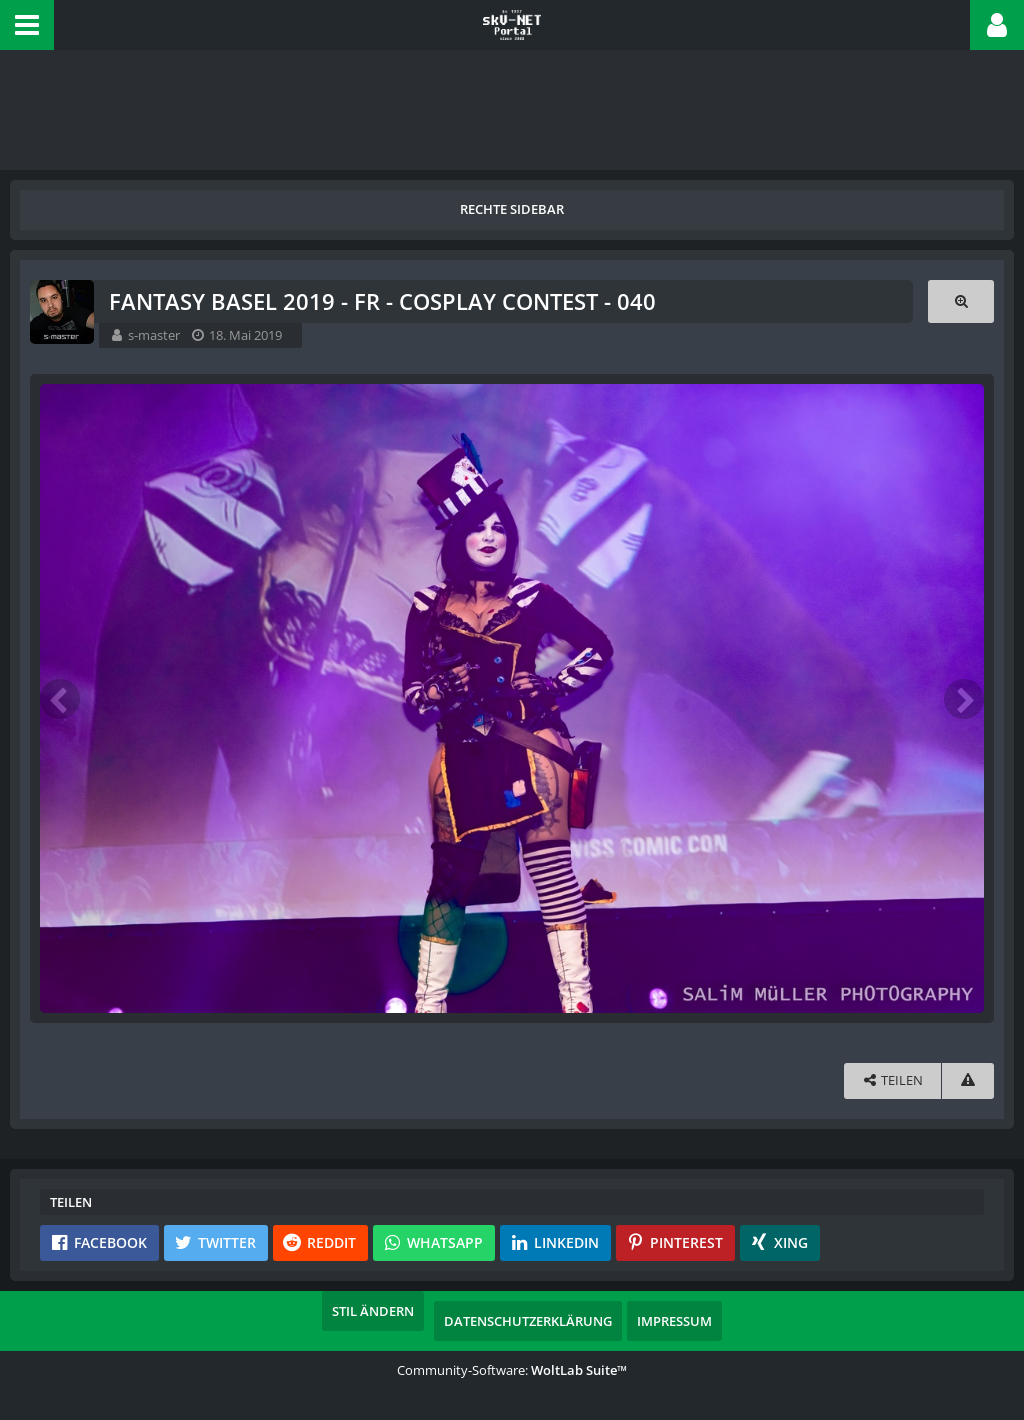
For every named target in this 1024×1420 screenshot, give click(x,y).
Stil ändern (373, 1311)
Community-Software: (512, 1370)
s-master (154, 335)
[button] (27, 25)
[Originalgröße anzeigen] (961, 301)
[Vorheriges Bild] (60, 699)
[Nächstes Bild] (964, 699)
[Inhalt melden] (968, 1080)
